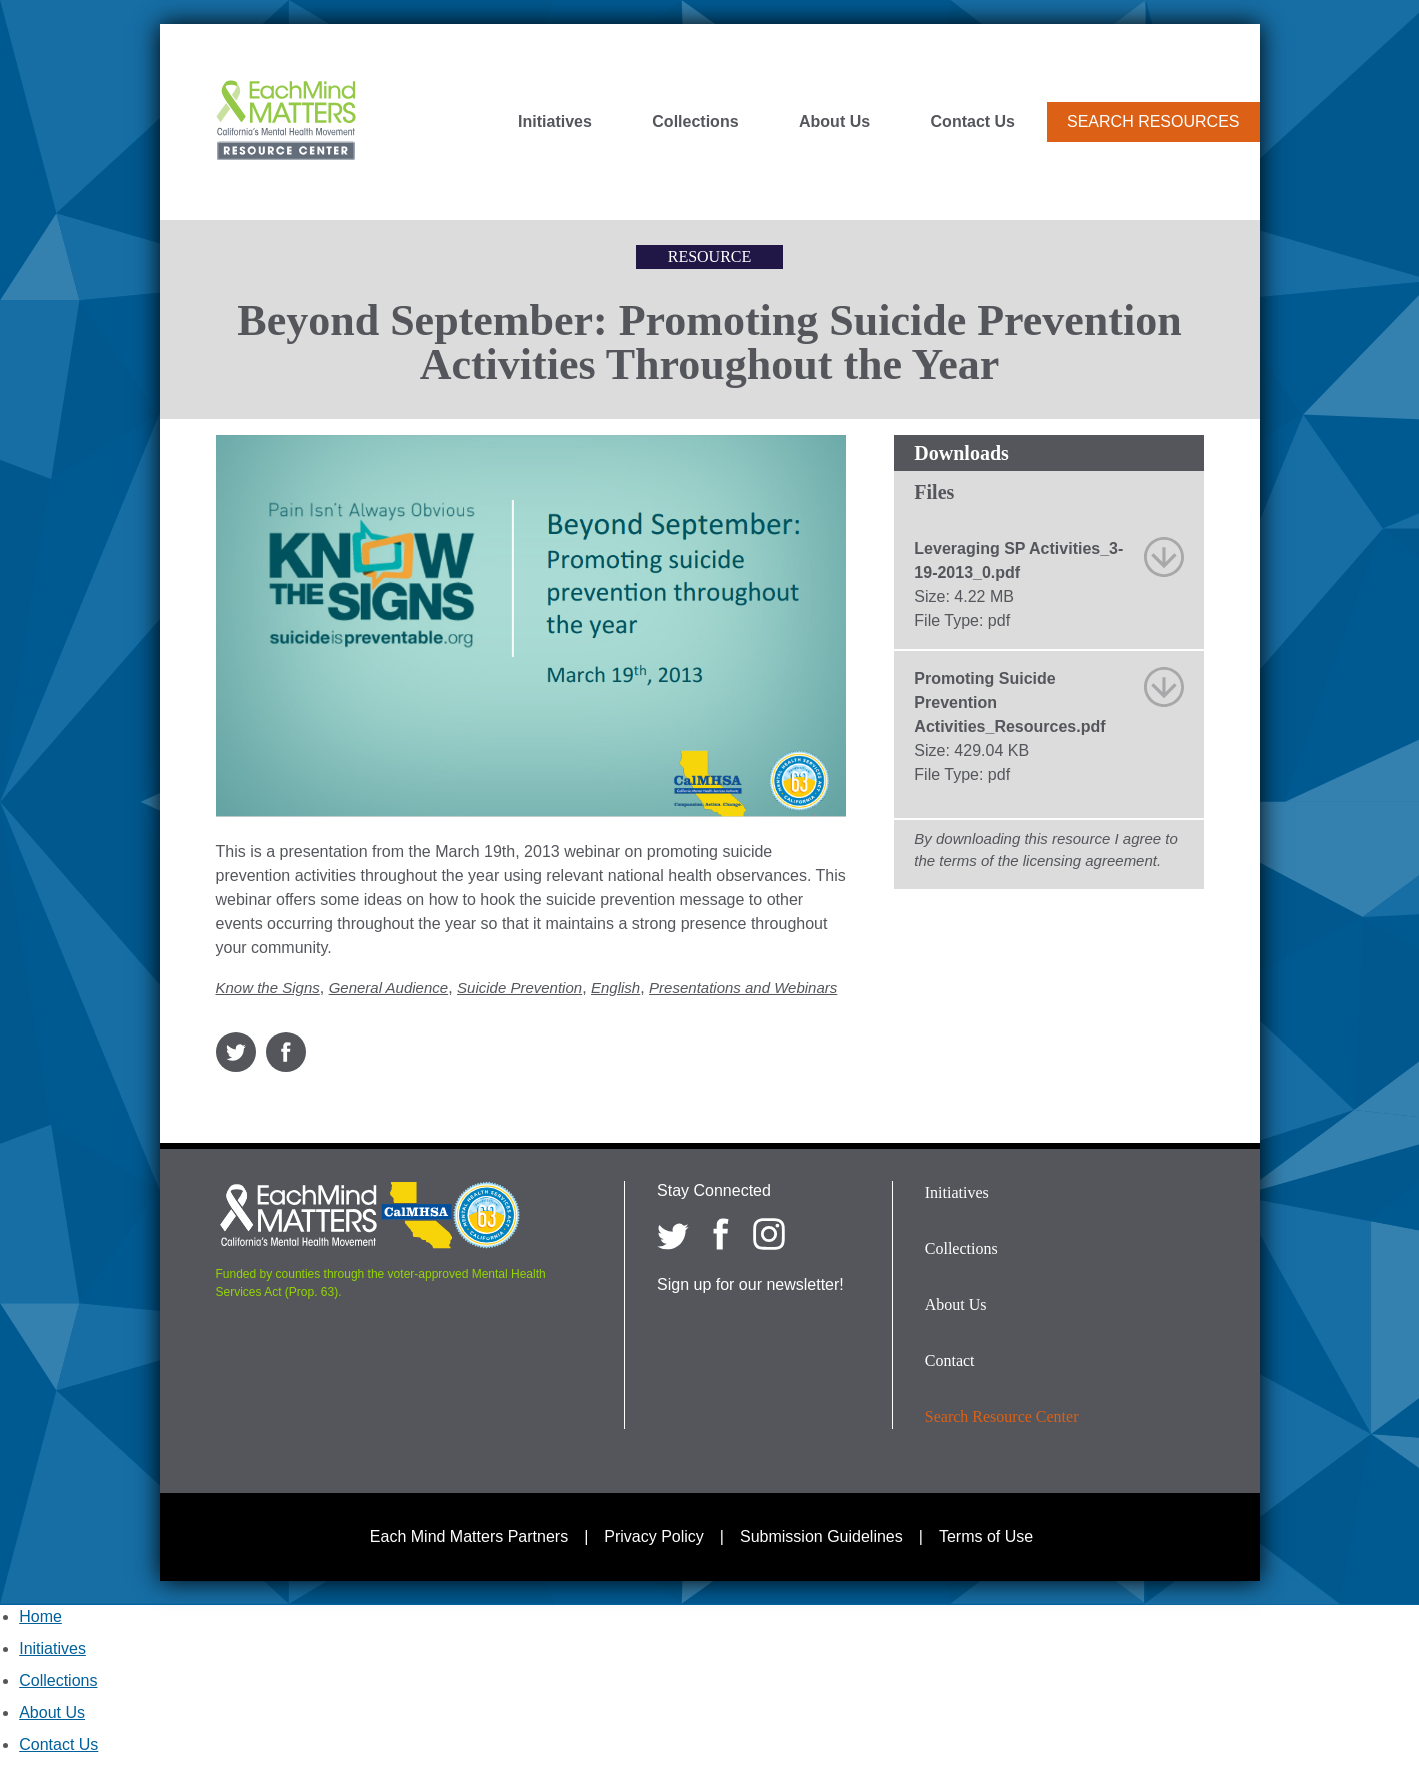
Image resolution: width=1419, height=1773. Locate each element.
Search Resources (1153, 121)
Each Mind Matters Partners (469, 1536)
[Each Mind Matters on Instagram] (769, 1234)
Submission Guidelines (821, 1536)
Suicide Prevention (519, 987)
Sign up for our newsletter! (750, 1284)
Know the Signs (268, 987)
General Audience (389, 987)
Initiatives (555, 122)
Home (40, 1616)
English (615, 987)
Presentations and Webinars (743, 987)
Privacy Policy (654, 1536)
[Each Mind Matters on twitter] (673, 1234)
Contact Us (973, 122)
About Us (834, 122)
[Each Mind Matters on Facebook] (721, 1234)
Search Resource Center (1002, 1416)
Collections (695, 122)
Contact (950, 1360)
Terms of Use (986, 1536)
